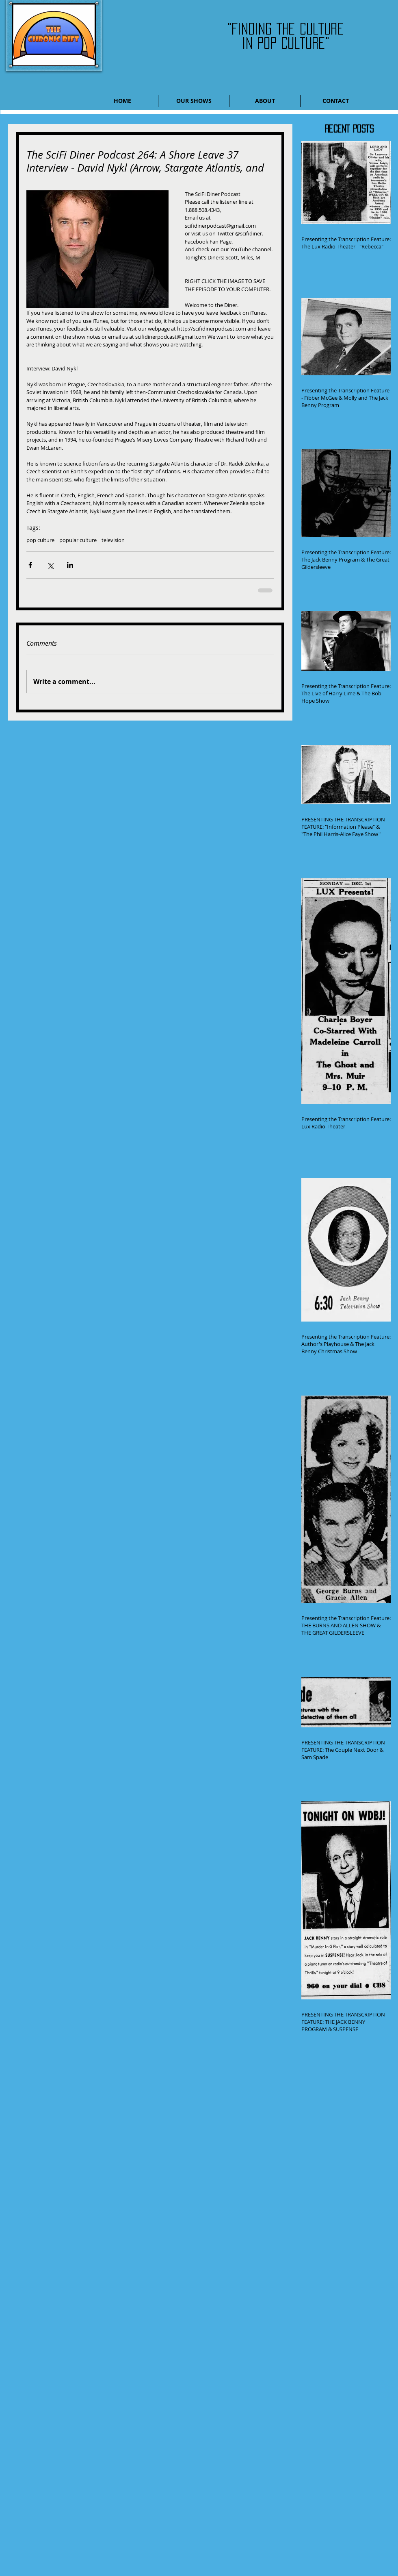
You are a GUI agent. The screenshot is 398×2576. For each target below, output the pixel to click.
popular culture (78, 540)
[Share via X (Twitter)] (50, 565)
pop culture (40, 540)
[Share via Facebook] (30, 565)
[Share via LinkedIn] (70, 565)
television (113, 540)
